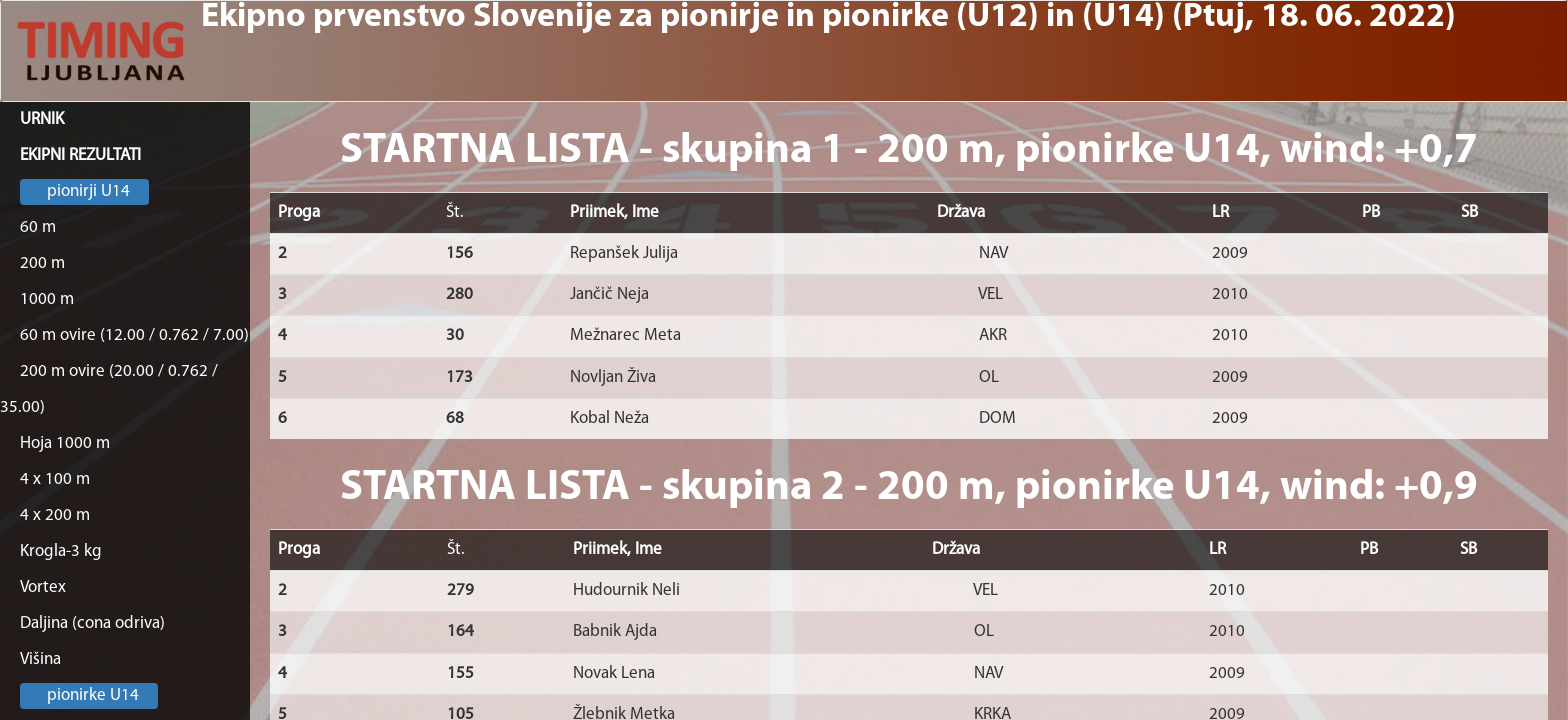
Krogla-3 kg (61, 551)
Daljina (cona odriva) (92, 623)
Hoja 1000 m (65, 443)
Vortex (43, 587)
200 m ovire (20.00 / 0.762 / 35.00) (109, 389)
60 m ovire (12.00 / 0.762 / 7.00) (134, 335)
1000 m (47, 299)
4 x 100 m (55, 479)
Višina (40, 659)
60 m (38, 227)
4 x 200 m (55, 515)
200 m (42, 263)
